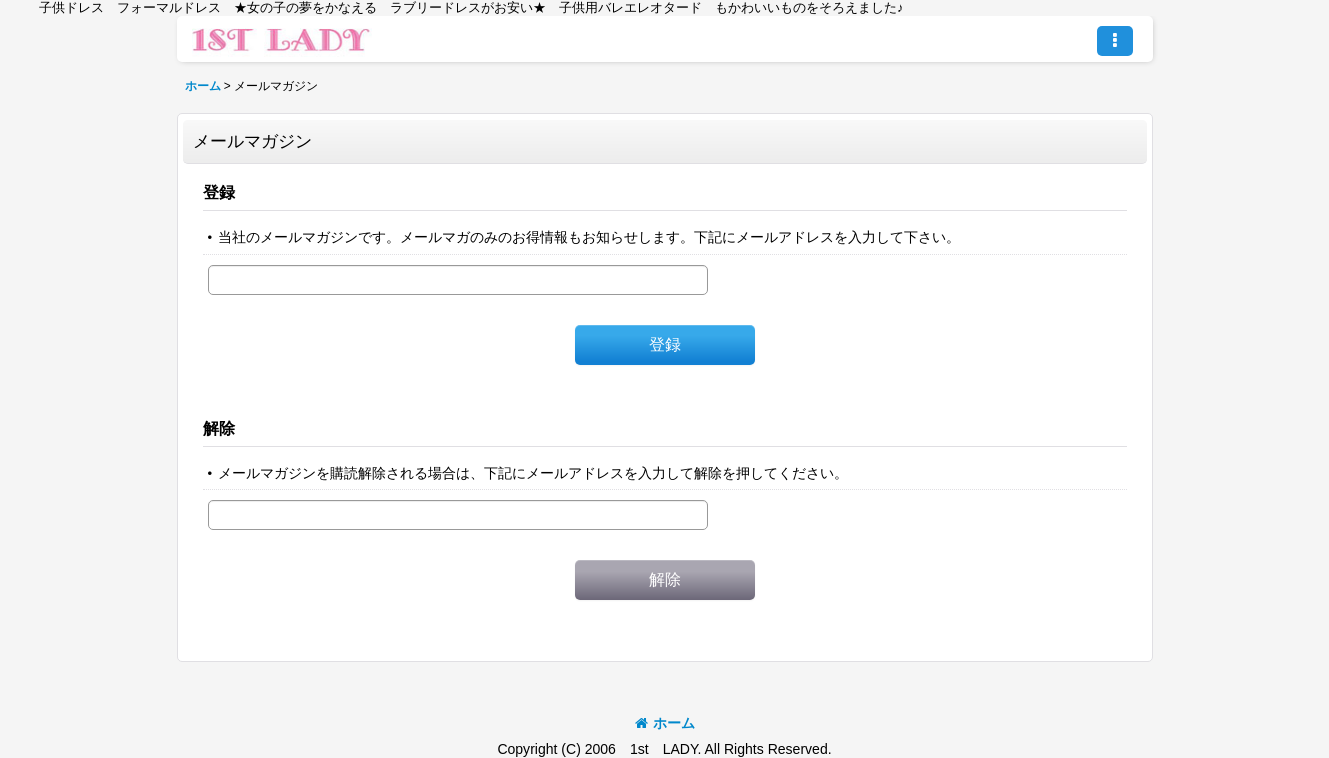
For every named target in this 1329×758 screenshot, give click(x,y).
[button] (1115, 41)
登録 (219, 192)
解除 (219, 428)
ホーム (665, 723)
